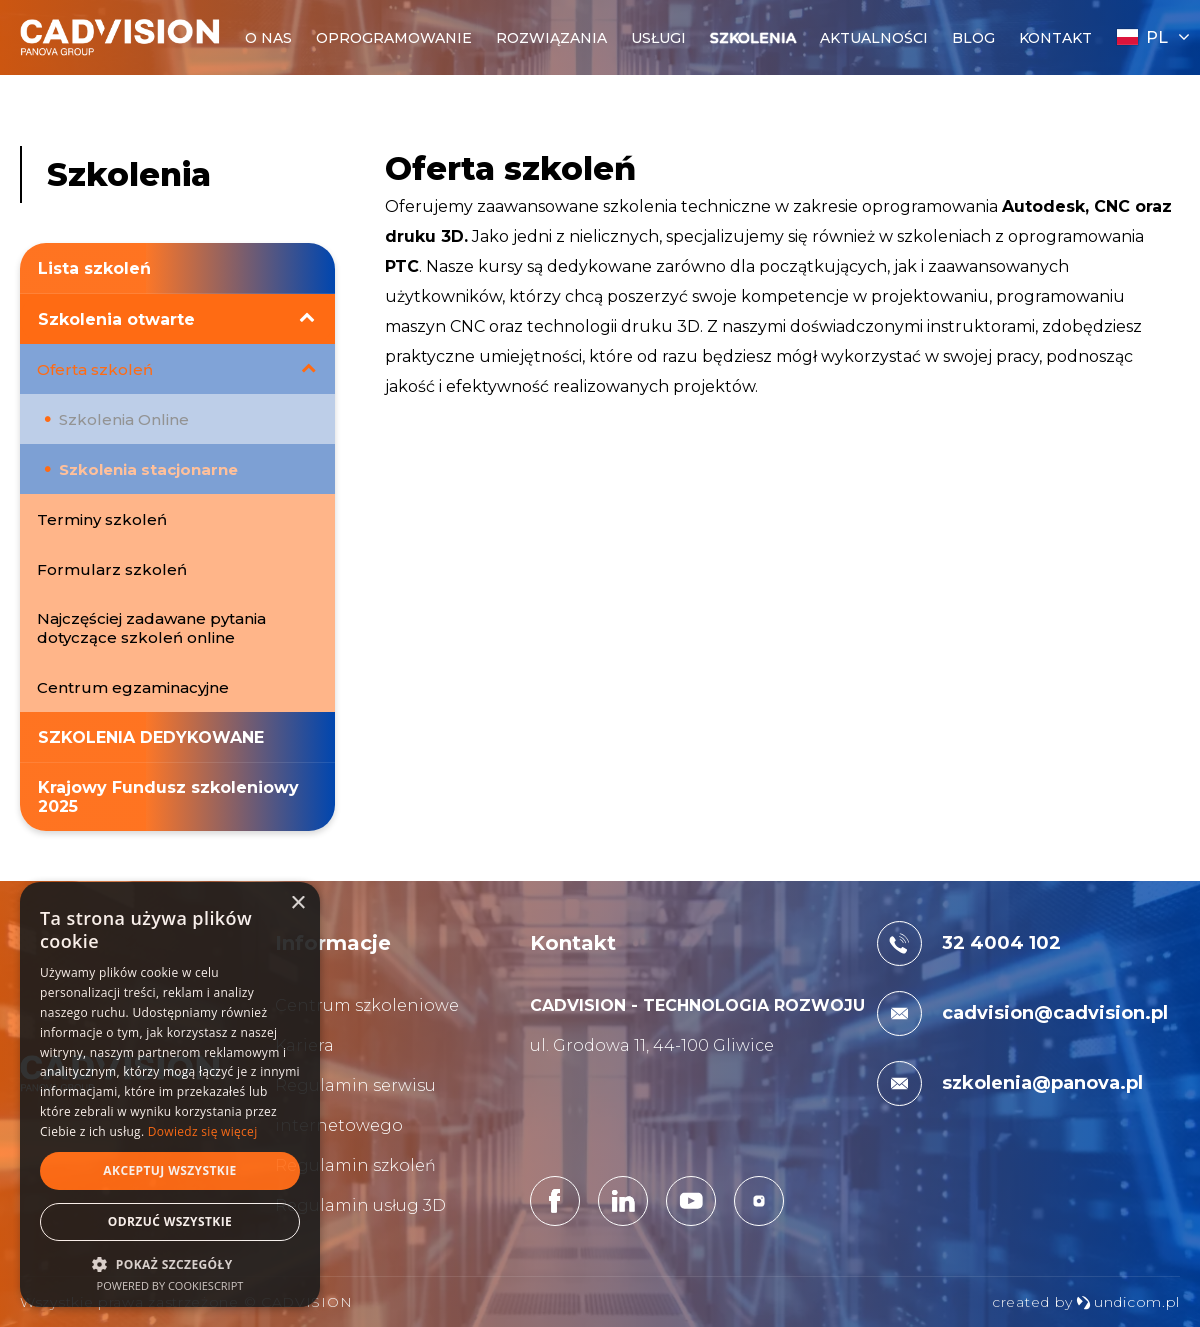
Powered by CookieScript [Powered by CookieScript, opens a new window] (170, 1285)
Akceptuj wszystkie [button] (169, 1170)
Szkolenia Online (130, 419)
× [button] (297, 903)
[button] (170, 1263)
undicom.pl (1128, 1302)
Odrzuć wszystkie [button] (170, 1221)
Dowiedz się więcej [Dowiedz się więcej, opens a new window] (203, 1131)
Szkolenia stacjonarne (150, 469)
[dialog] (170, 1094)
